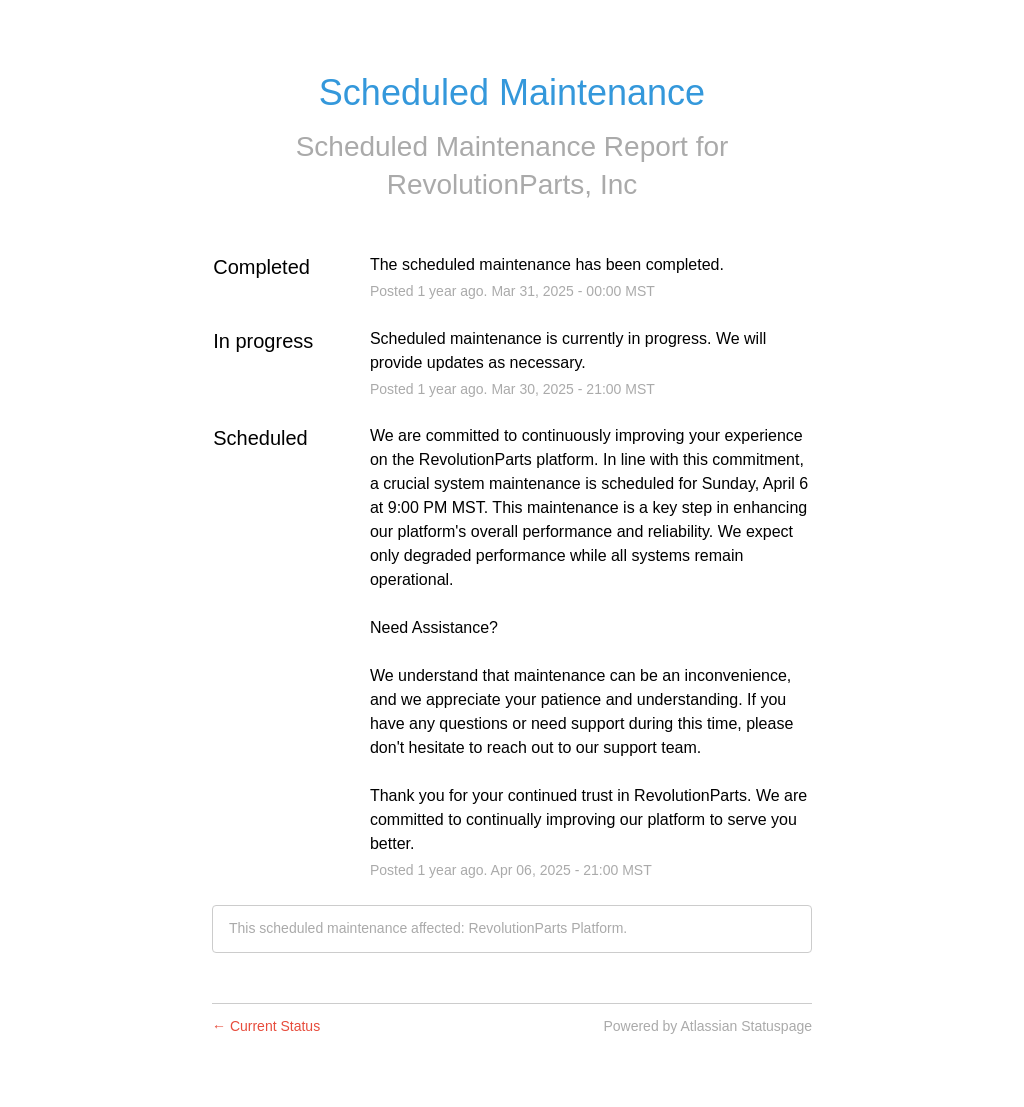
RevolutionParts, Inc (512, 184)
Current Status (266, 1026)
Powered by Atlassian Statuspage (707, 1026)
